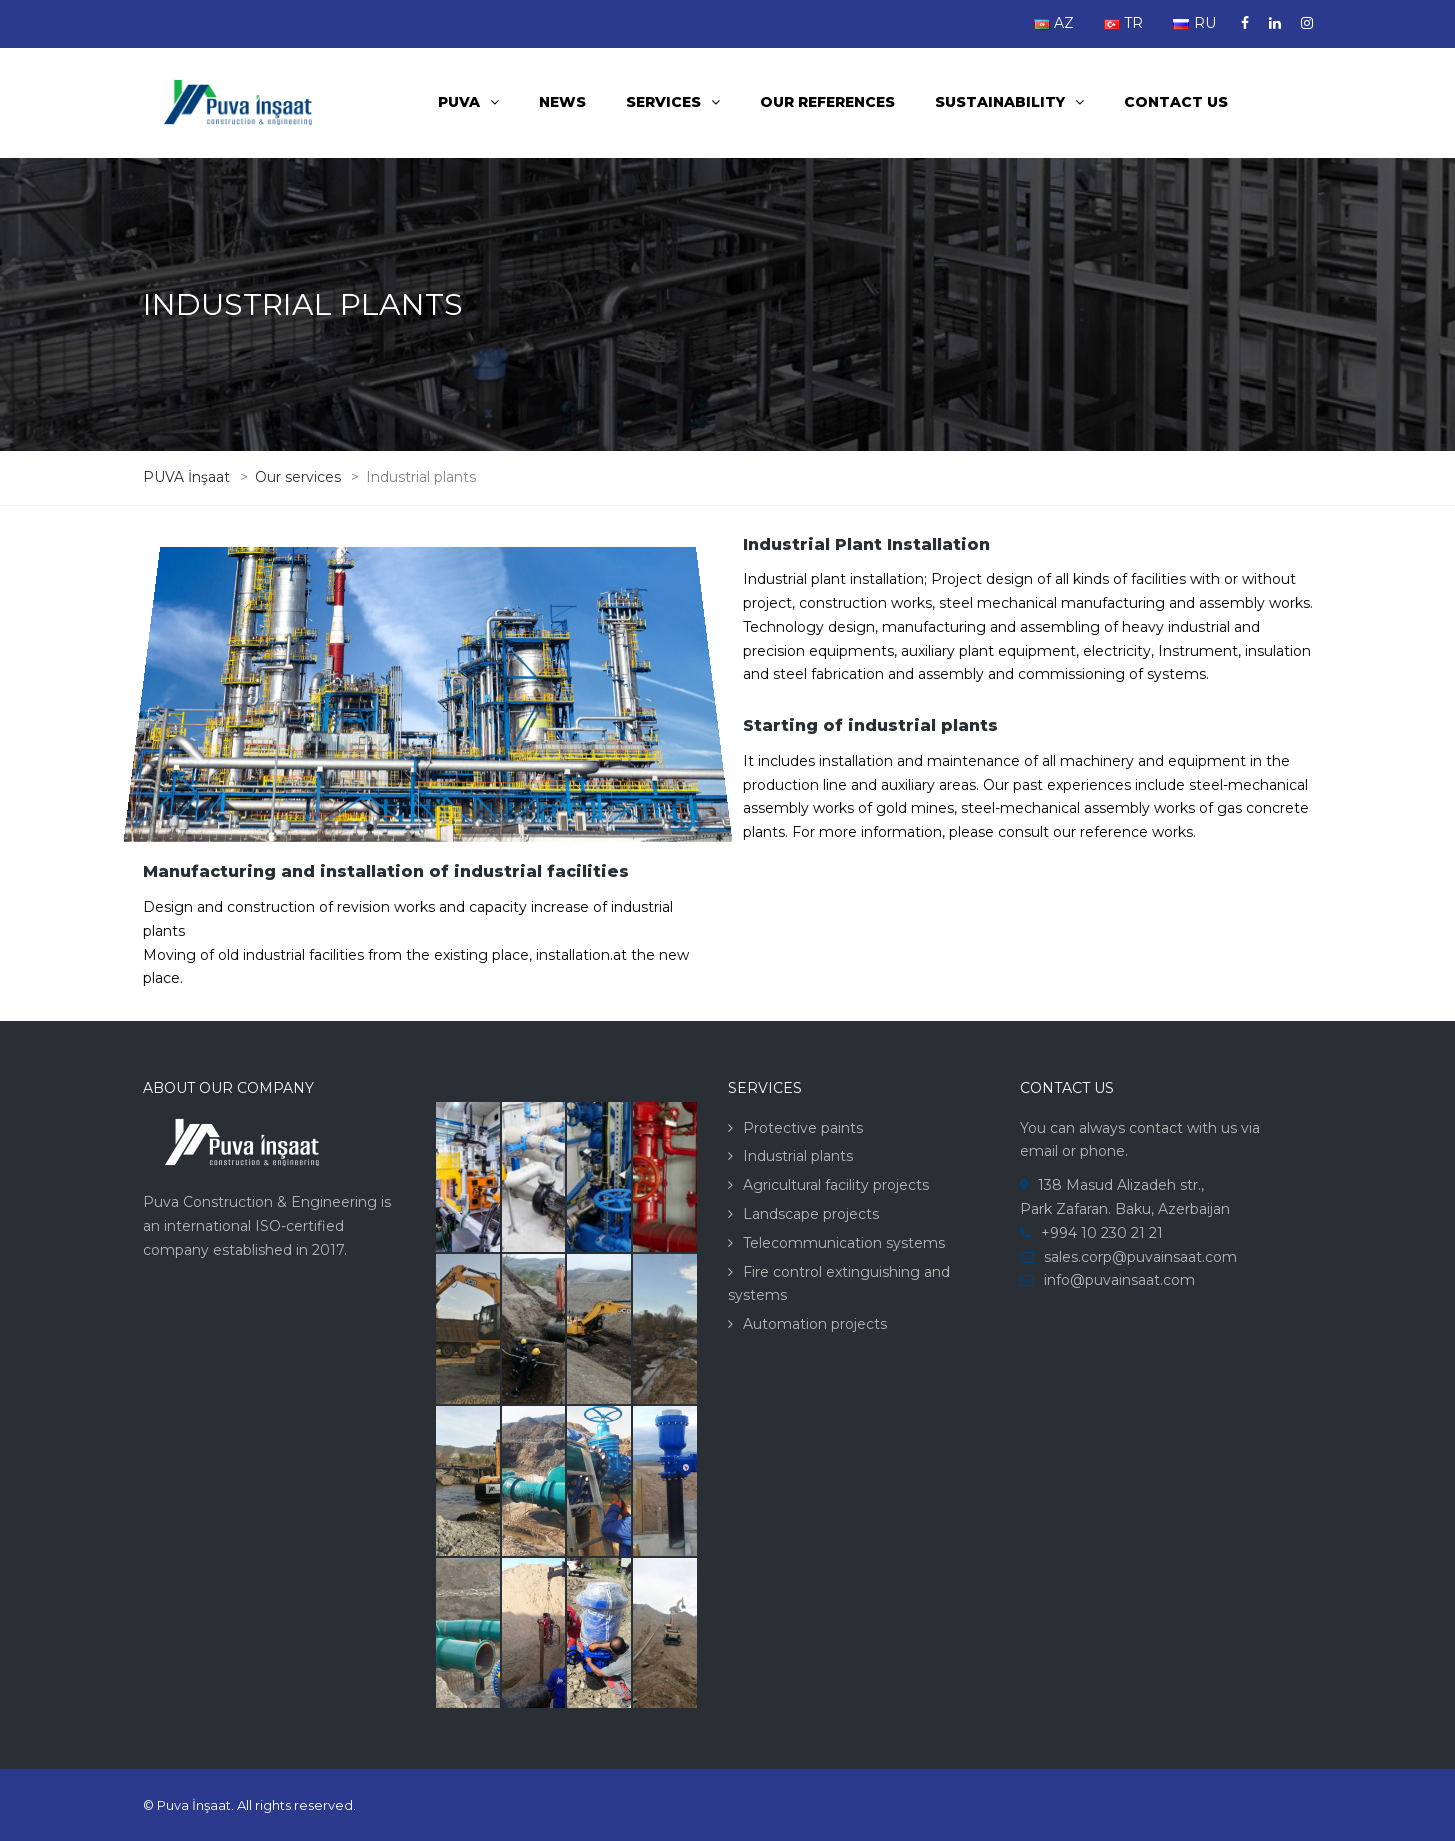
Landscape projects (811, 1214)
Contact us (1176, 102)
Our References (827, 102)
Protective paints (803, 1128)
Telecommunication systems (844, 1243)
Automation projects (815, 1324)
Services (663, 102)
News (562, 102)
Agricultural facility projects (836, 1185)
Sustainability (1000, 102)
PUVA (459, 102)
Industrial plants (798, 1156)
